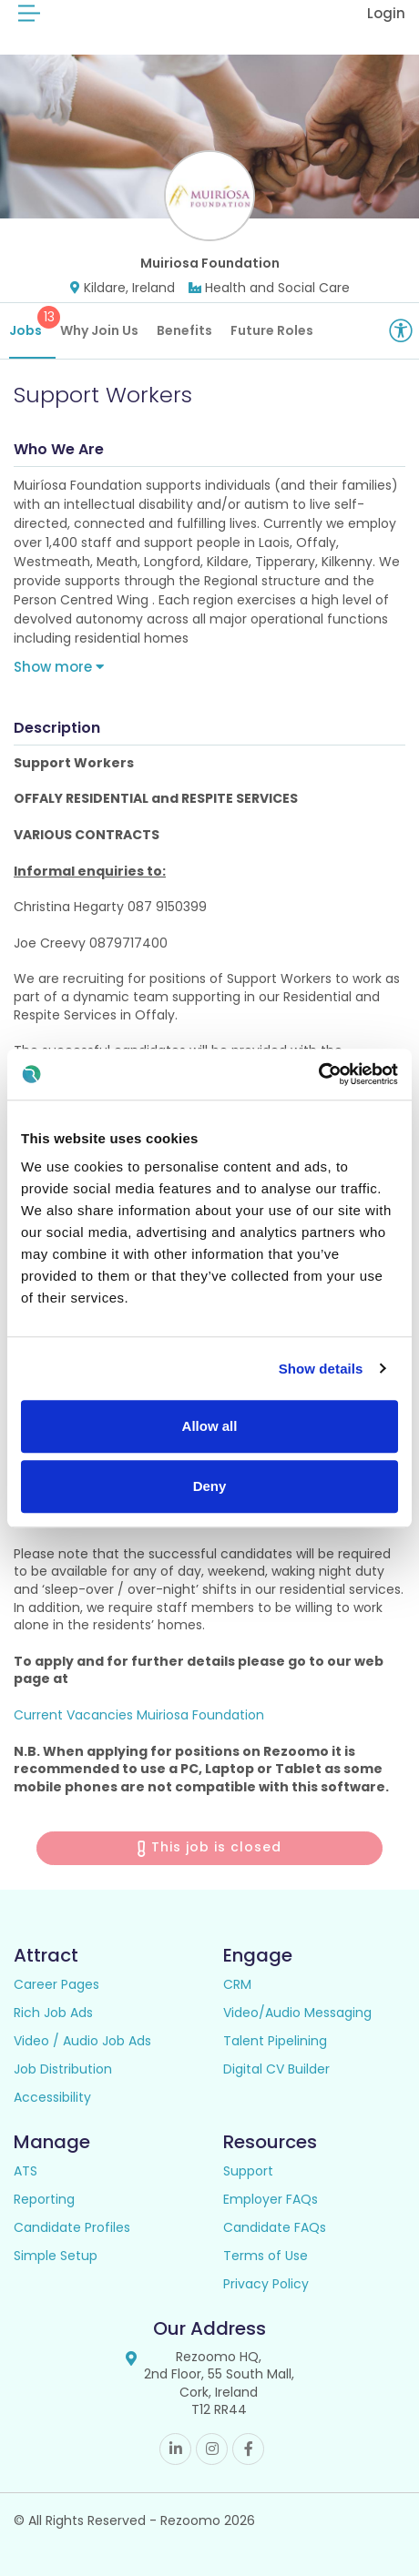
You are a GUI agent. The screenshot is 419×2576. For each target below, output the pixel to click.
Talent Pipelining (275, 2041)
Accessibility (52, 2097)
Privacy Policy (266, 2284)
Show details (321, 1368)
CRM (237, 1984)
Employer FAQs (270, 2199)
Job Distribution (63, 2069)
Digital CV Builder (276, 2069)
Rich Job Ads (53, 2012)
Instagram (212, 2449)
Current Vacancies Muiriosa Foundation (139, 1715)
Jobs (32, 323)
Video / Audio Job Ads (82, 2041)
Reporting (44, 2199)
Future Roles (271, 330)
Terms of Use (265, 2255)
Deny (210, 1486)
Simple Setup (55, 2255)
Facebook (248, 2449)
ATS (25, 2171)
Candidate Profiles (72, 2227)
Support (248, 2171)
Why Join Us (99, 330)
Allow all (210, 1426)
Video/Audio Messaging (297, 2012)
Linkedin (175, 2449)
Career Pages (56, 1984)
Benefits (184, 330)
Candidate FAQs (274, 2227)
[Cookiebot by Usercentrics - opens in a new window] (318, 1074)
